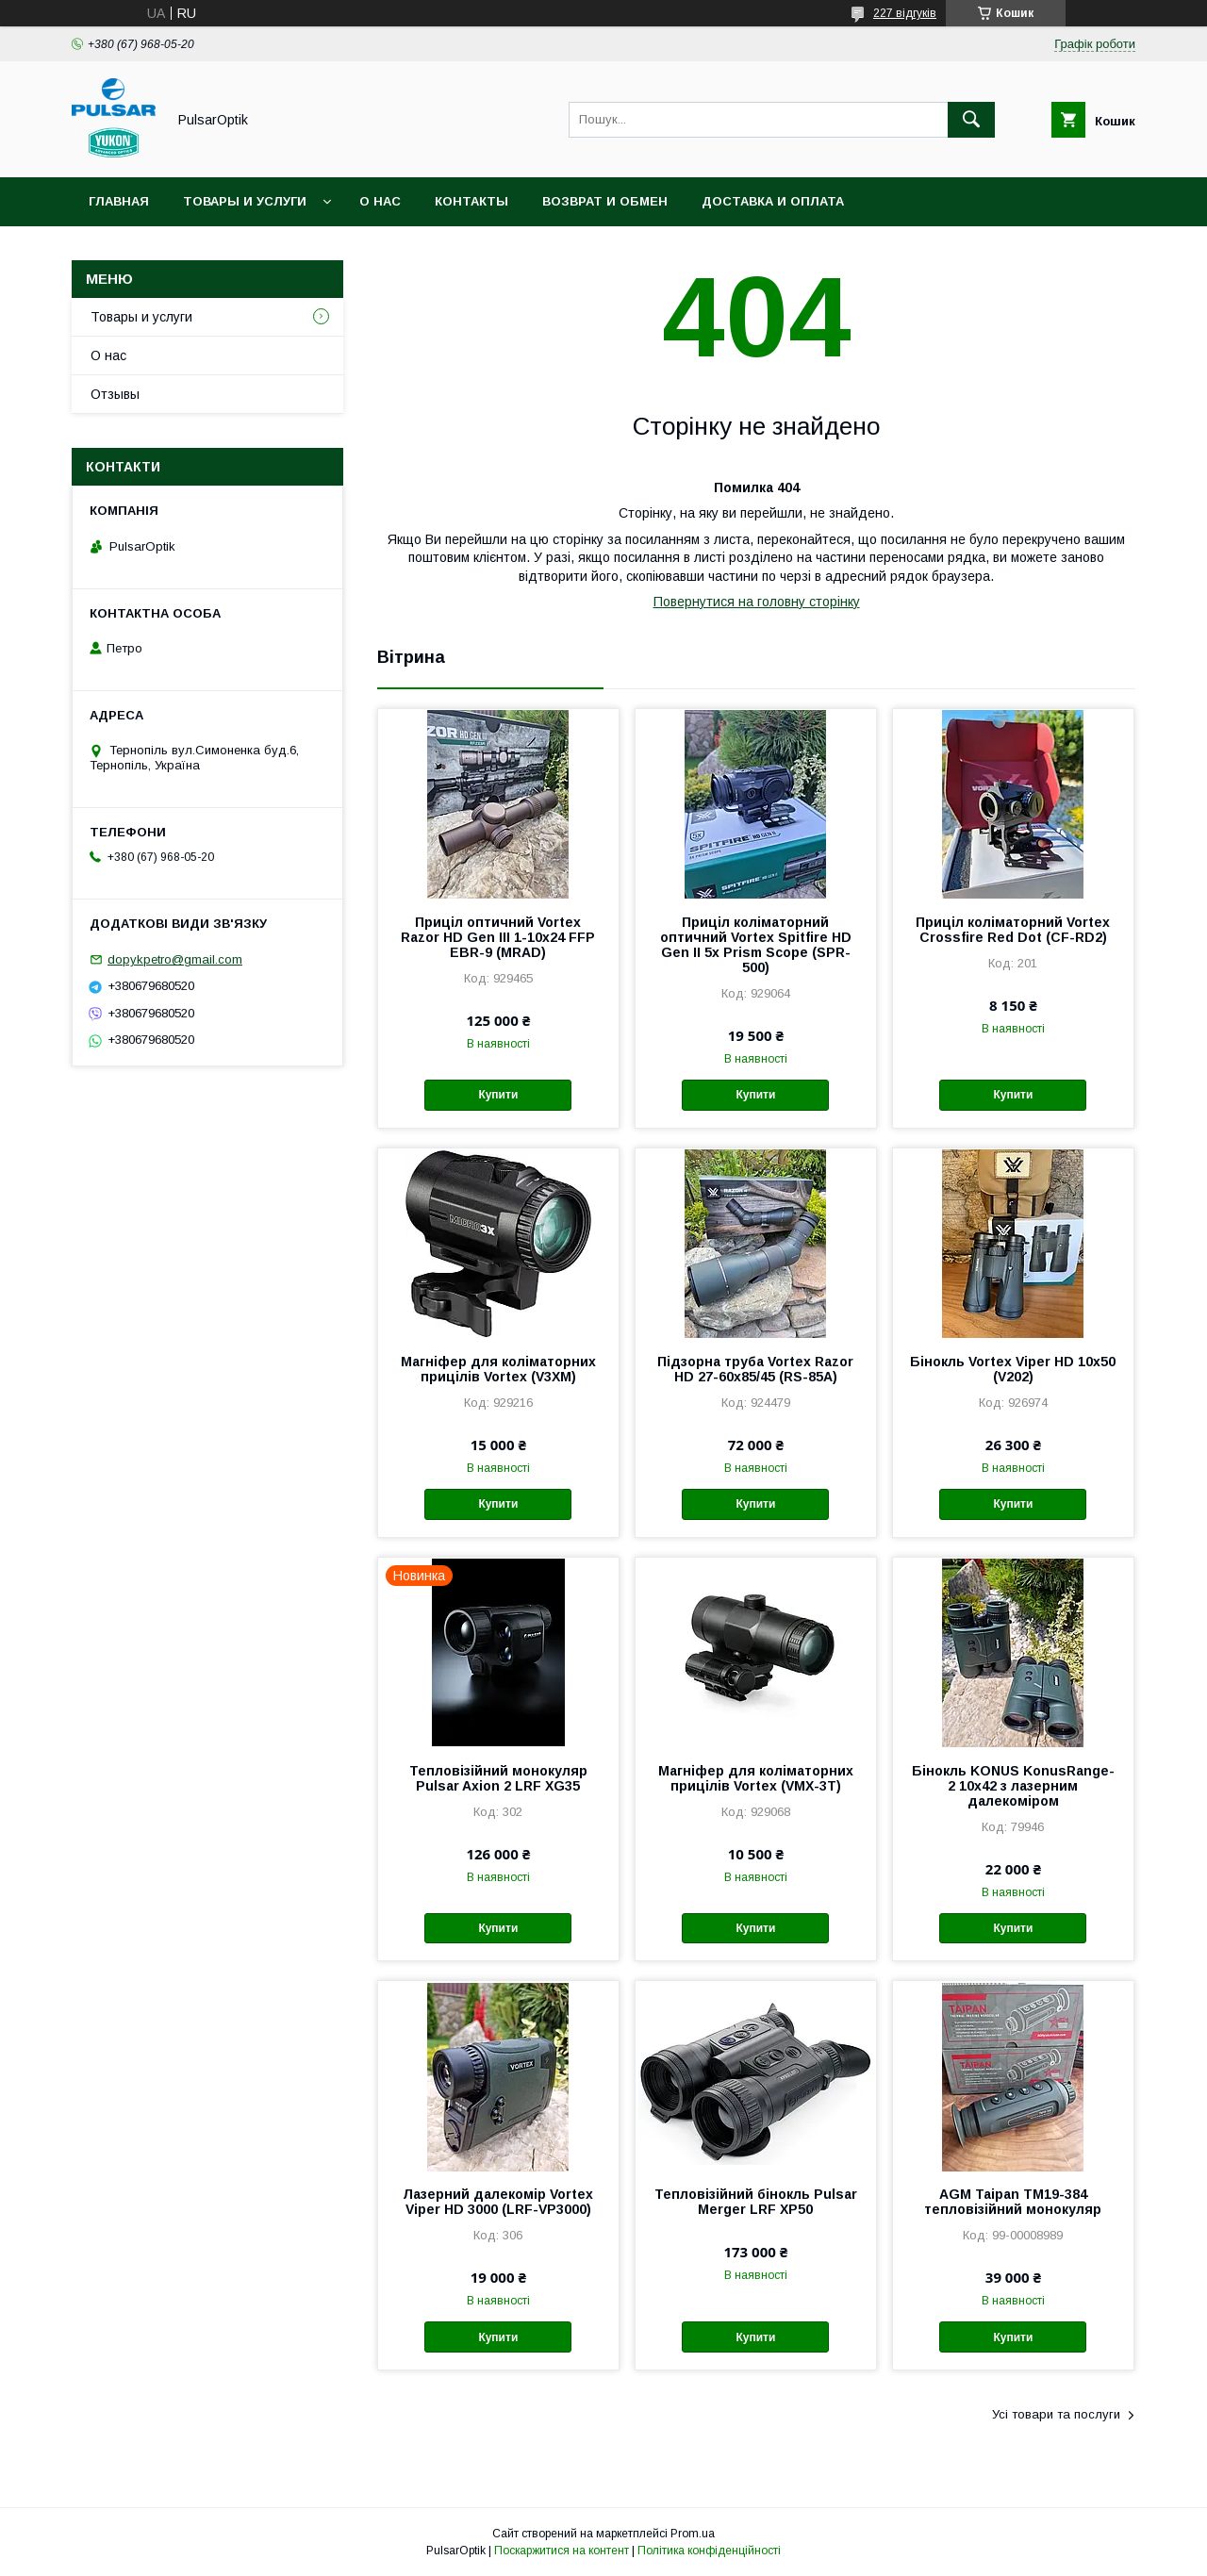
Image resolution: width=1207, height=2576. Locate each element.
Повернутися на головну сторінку (756, 601)
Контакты (471, 201)
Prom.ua (692, 2533)
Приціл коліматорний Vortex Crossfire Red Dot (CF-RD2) (1013, 930)
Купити (498, 1094)
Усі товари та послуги (1056, 2414)
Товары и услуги (244, 201)
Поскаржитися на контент (561, 2550)
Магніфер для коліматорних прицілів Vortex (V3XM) (498, 1369)
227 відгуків (904, 13)
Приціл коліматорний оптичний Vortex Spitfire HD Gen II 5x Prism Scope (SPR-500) (756, 945)
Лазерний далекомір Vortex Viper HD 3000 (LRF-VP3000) (498, 2202)
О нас (380, 201)
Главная (119, 201)
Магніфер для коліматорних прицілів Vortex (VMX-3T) (755, 1778)
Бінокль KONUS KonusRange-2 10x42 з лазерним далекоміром (1013, 1785)
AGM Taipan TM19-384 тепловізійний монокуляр (1012, 2202)
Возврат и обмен (605, 201)
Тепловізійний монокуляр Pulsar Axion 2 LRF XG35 (498, 1778)
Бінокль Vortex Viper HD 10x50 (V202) (1013, 1369)
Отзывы (115, 394)
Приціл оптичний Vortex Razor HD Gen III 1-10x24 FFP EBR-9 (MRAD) (498, 937)
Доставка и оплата (773, 201)
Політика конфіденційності (709, 2550)
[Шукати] (971, 120)
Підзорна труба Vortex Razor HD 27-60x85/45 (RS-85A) (755, 1369)
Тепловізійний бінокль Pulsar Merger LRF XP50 (755, 2202)
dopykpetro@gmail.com (174, 959)
